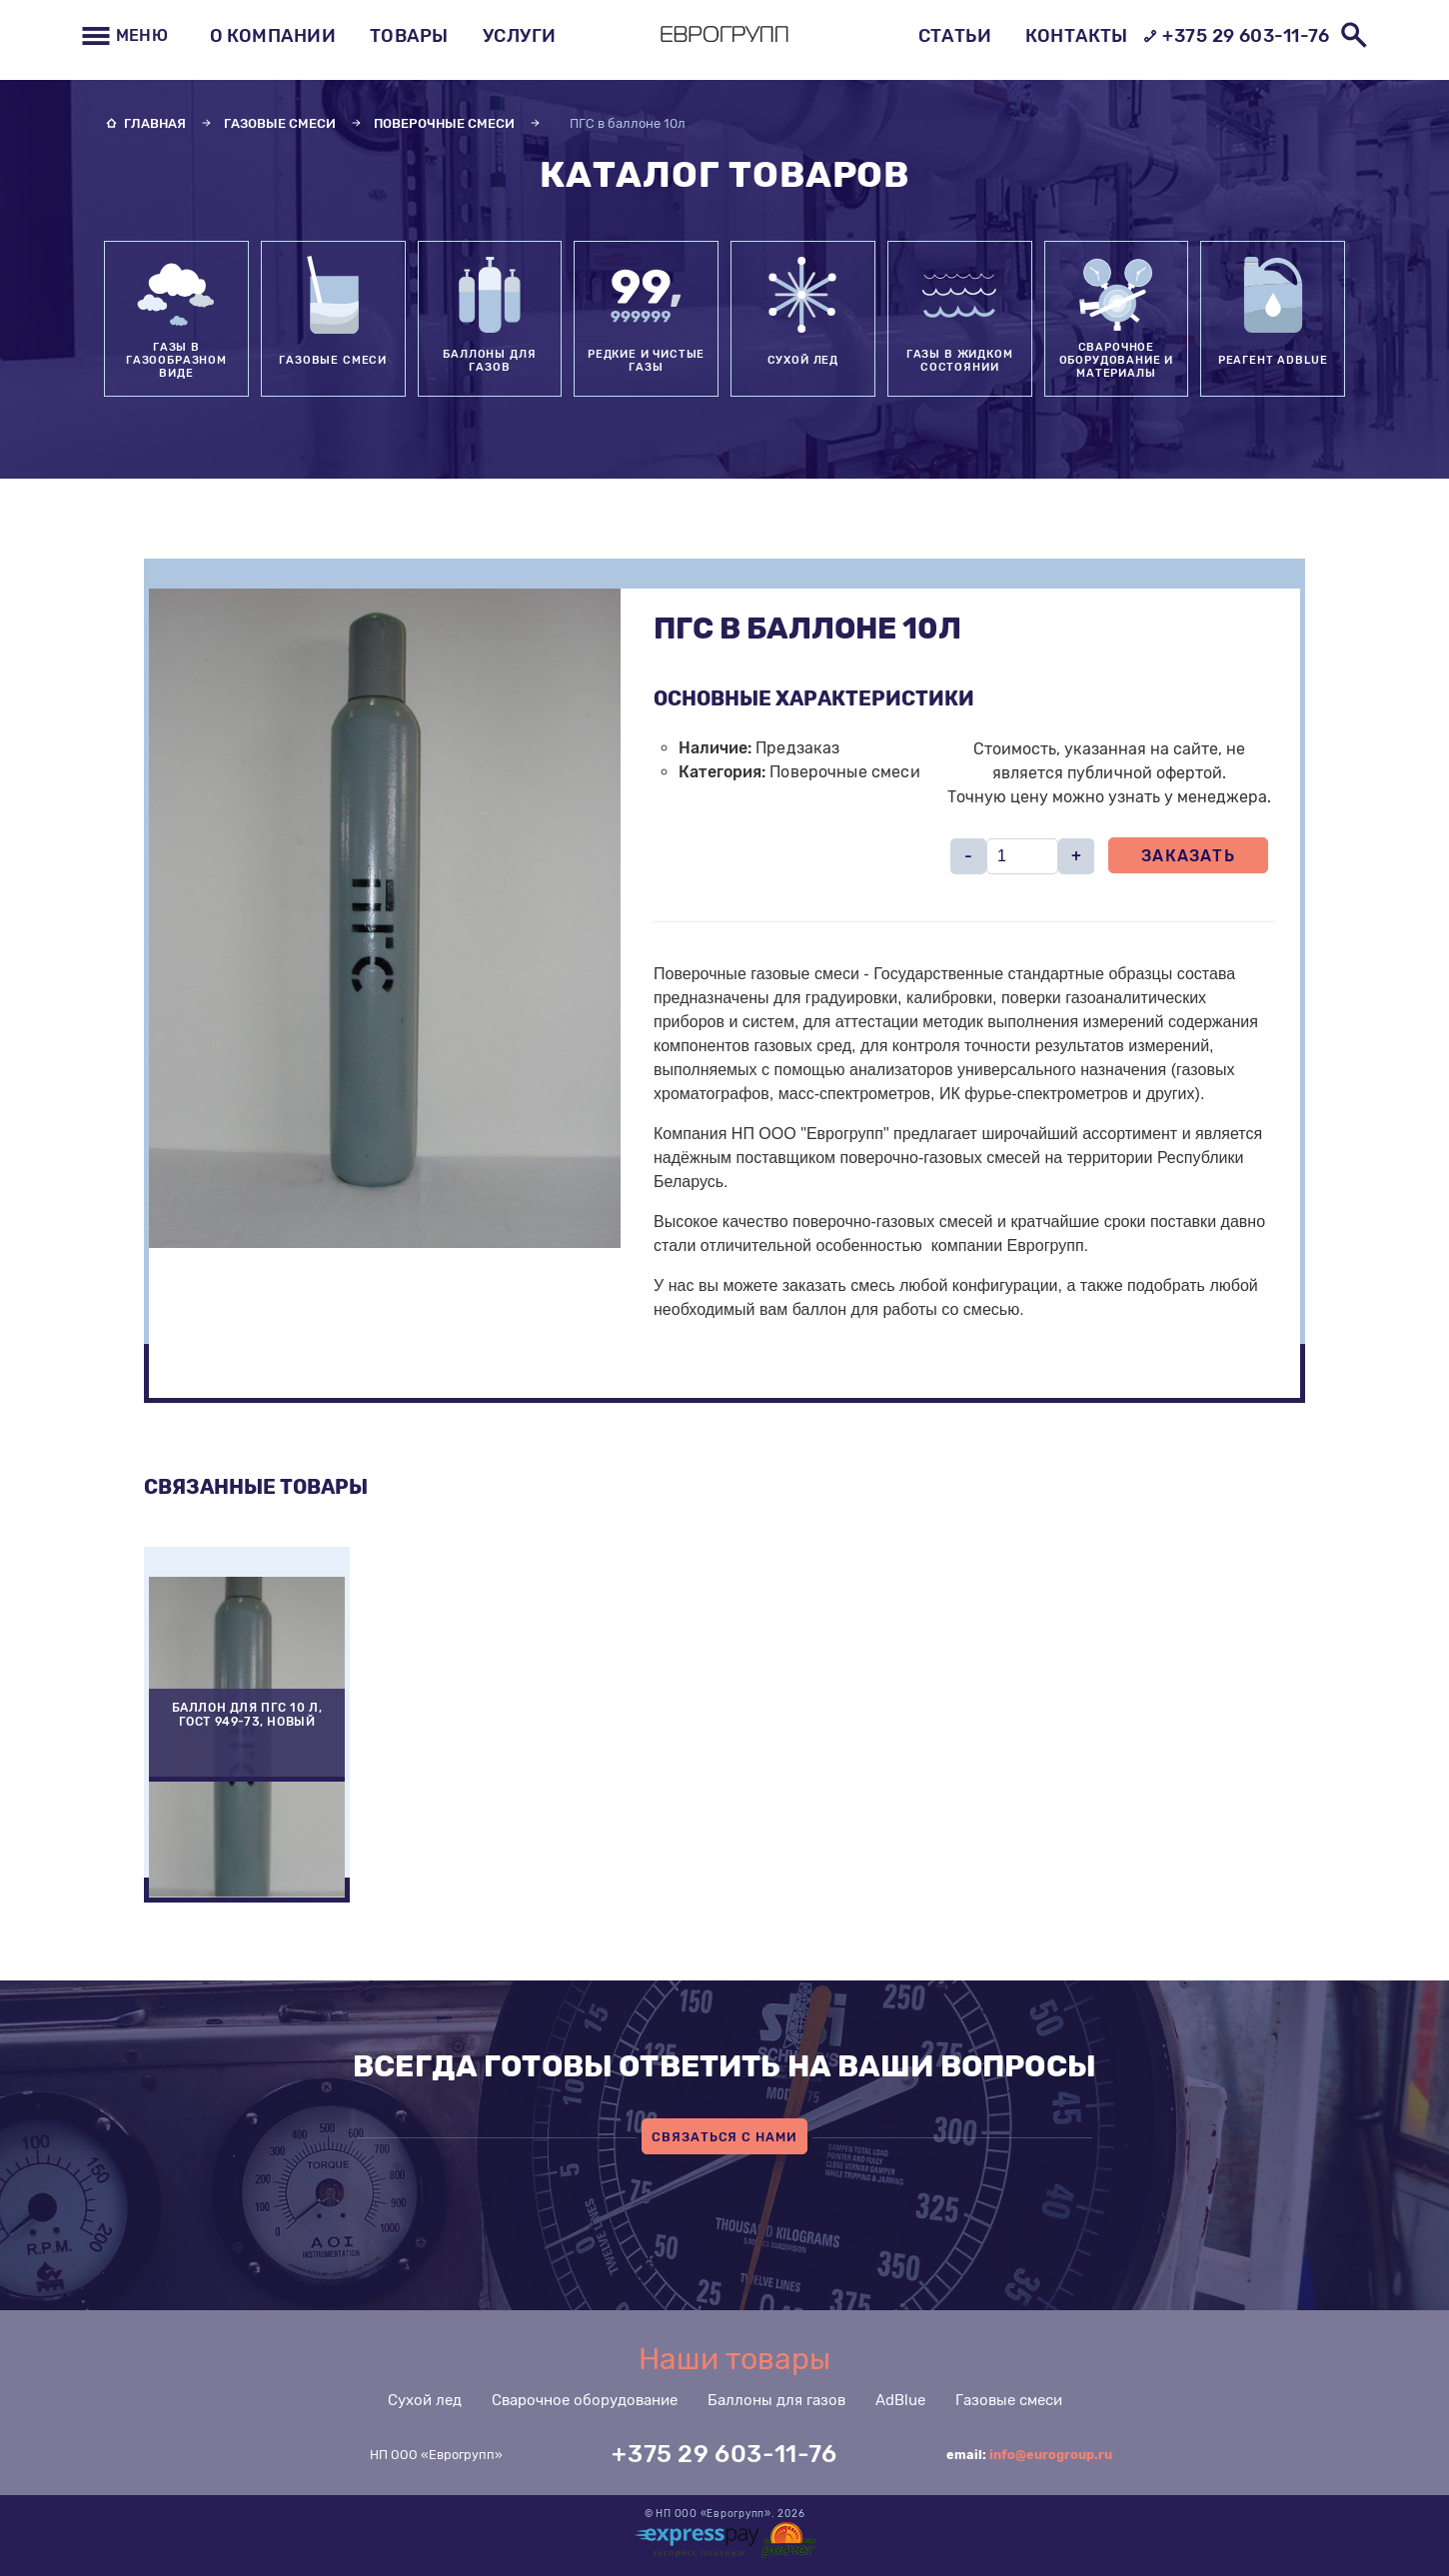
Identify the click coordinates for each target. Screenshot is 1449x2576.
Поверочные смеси (444, 123)
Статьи (955, 36)
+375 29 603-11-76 (1235, 36)
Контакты (1076, 36)
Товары (409, 36)
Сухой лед (425, 2400)
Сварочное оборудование (585, 2400)
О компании (273, 36)
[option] (247, 1725)
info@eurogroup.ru (1050, 2454)
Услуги (520, 36)
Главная (155, 123)
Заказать (1188, 855)
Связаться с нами (724, 2136)
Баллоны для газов (776, 2400)
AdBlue (900, 2400)
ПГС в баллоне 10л (628, 123)
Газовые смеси (280, 123)
